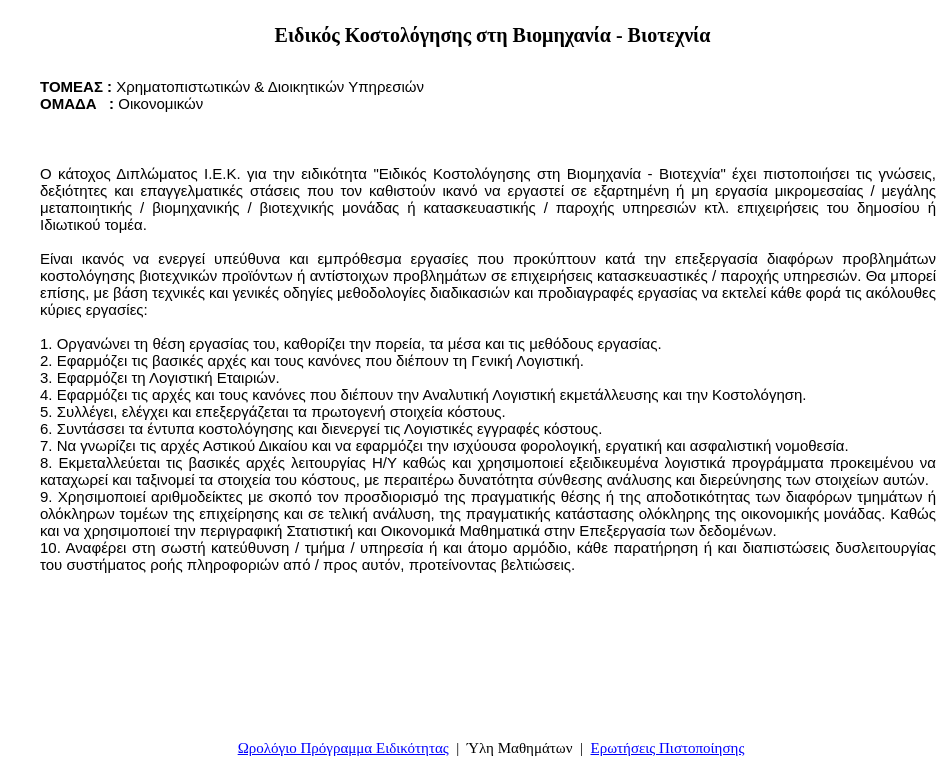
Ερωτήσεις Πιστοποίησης (668, 748)
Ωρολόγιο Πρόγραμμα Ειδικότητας (343, 748)
